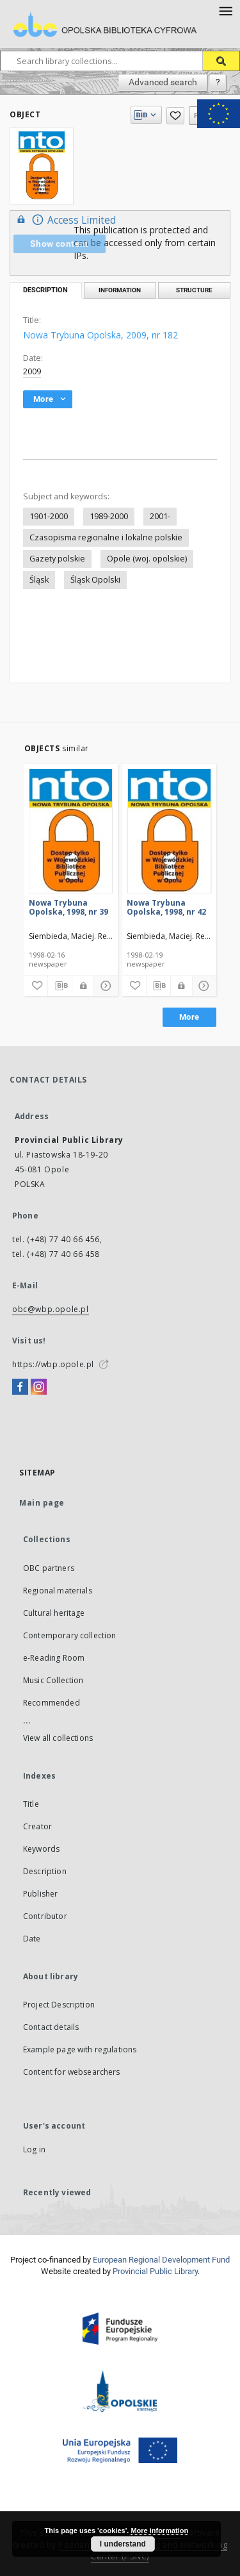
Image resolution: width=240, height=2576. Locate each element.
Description (45, 1871)
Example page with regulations (79, 2049)
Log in (34, 2149)
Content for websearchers (71, 2071)
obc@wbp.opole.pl (50, 1309)
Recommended (51, 1702)
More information (159, 2530)
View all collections (58, 1738)
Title (31, 1804)
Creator (37, 1826)
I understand (123, 2543)
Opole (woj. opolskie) (147, 558)
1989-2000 (109, 516)
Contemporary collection (69, 1635)
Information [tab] (120, 290)
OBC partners (48, 1568)
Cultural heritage (54, 1613)
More (189, 1017)
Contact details (51, 2027)
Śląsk (39, 579)
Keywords (41, 1848)
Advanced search (163, 82)
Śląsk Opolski (95, 579)
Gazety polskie (57, 558)
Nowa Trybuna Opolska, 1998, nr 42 (166, 907)
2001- (160, 516)
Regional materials (57, 1590)
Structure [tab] (194, 290)
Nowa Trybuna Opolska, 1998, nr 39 (68, 907)
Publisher (40, 1893)
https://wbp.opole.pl (53, 1364)
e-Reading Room (53, 1657)
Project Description (59, 2004)
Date (32, 1938)
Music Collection (53, 1680)
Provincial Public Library (155, 2271)
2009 (32, 371)
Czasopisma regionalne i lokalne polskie (105, 537)
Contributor (45, 1916)
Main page (42, 1502)
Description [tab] (45, 290)
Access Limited (64, 219)
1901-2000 (48, 516)
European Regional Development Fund (161, 2259)
